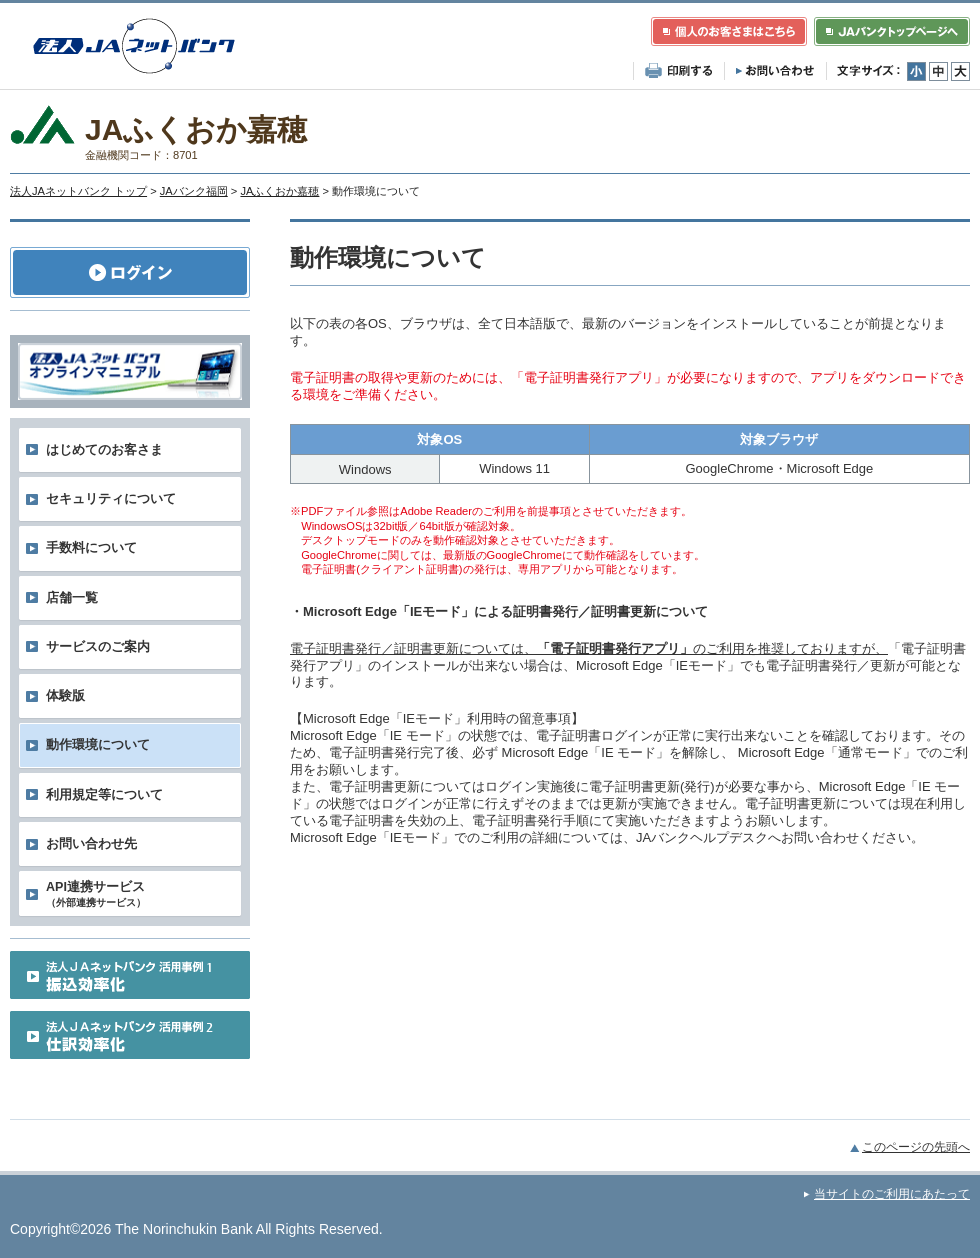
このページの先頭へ (916, 1147)
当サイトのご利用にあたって (892, 1194)
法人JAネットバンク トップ (78, 191)
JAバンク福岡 (194, 191)
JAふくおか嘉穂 (279, 191)
